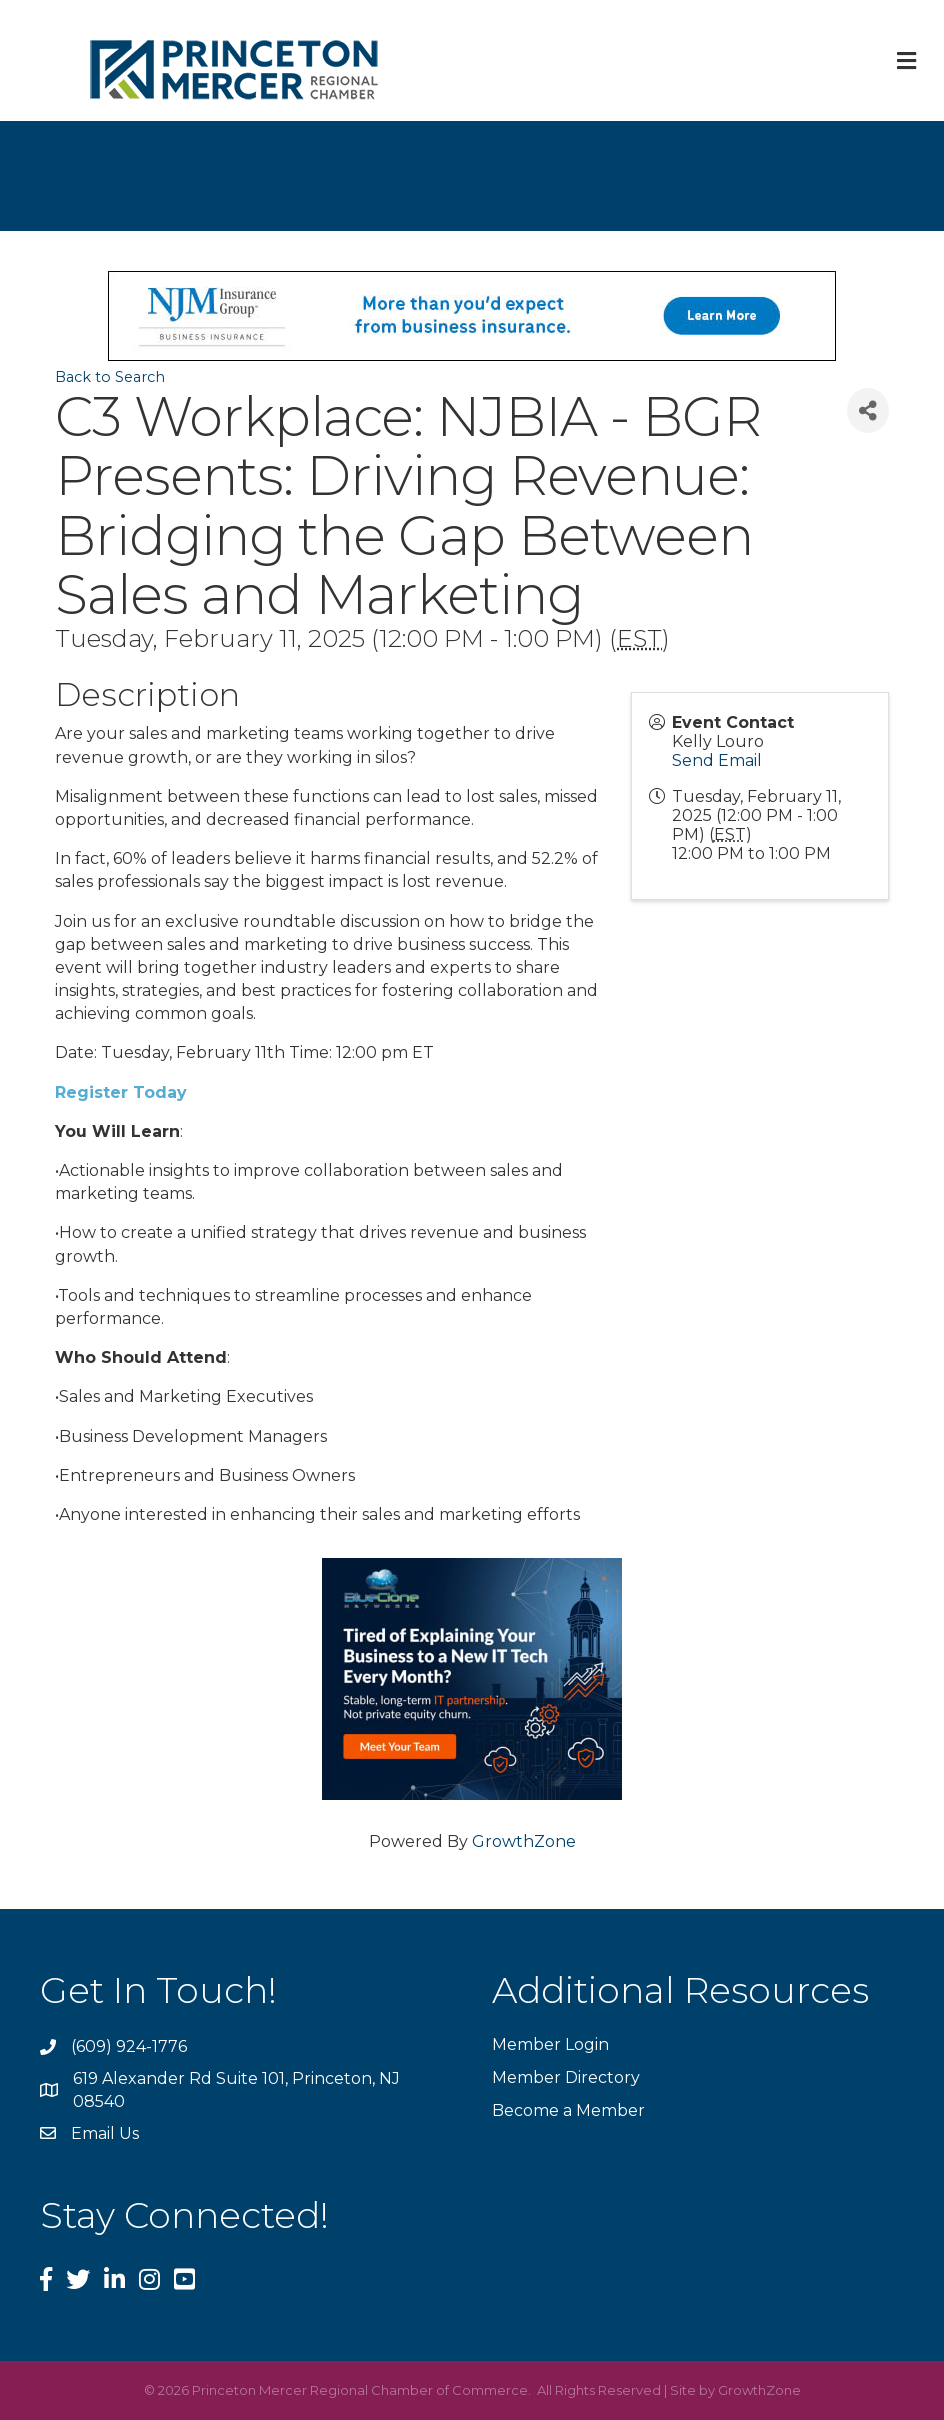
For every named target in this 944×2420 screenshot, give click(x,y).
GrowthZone (524, 1841)
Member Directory (566, 2077)
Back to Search (110, 377)
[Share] (868, 410)
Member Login (550, 2044)
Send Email (717, 760)
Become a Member (568, 2110)
